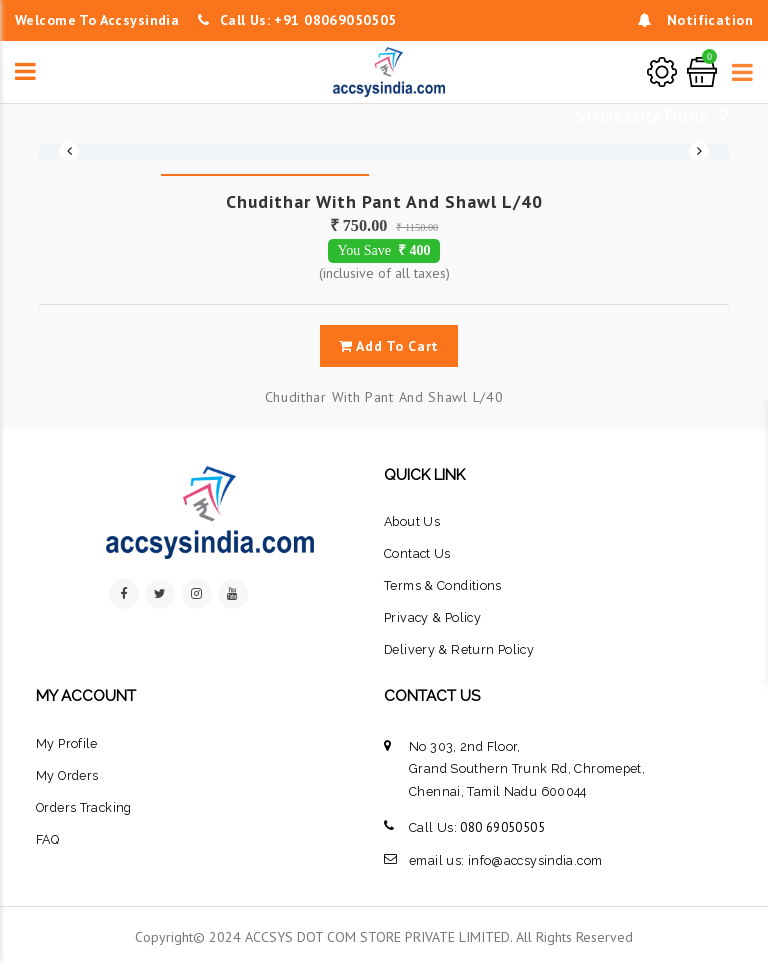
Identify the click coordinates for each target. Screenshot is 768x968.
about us (412, 521)
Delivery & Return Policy (459, 649)
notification (695, 20)
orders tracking (84, 807)
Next (699, 151)
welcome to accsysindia (97, 20)
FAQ (47, 839)
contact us (417, 553)
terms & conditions (443, 585)
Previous (69, 151)
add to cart (388, 346)
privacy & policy (432, 617)
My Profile (67, 743)
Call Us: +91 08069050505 (297, 20)
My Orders (67, 775)
